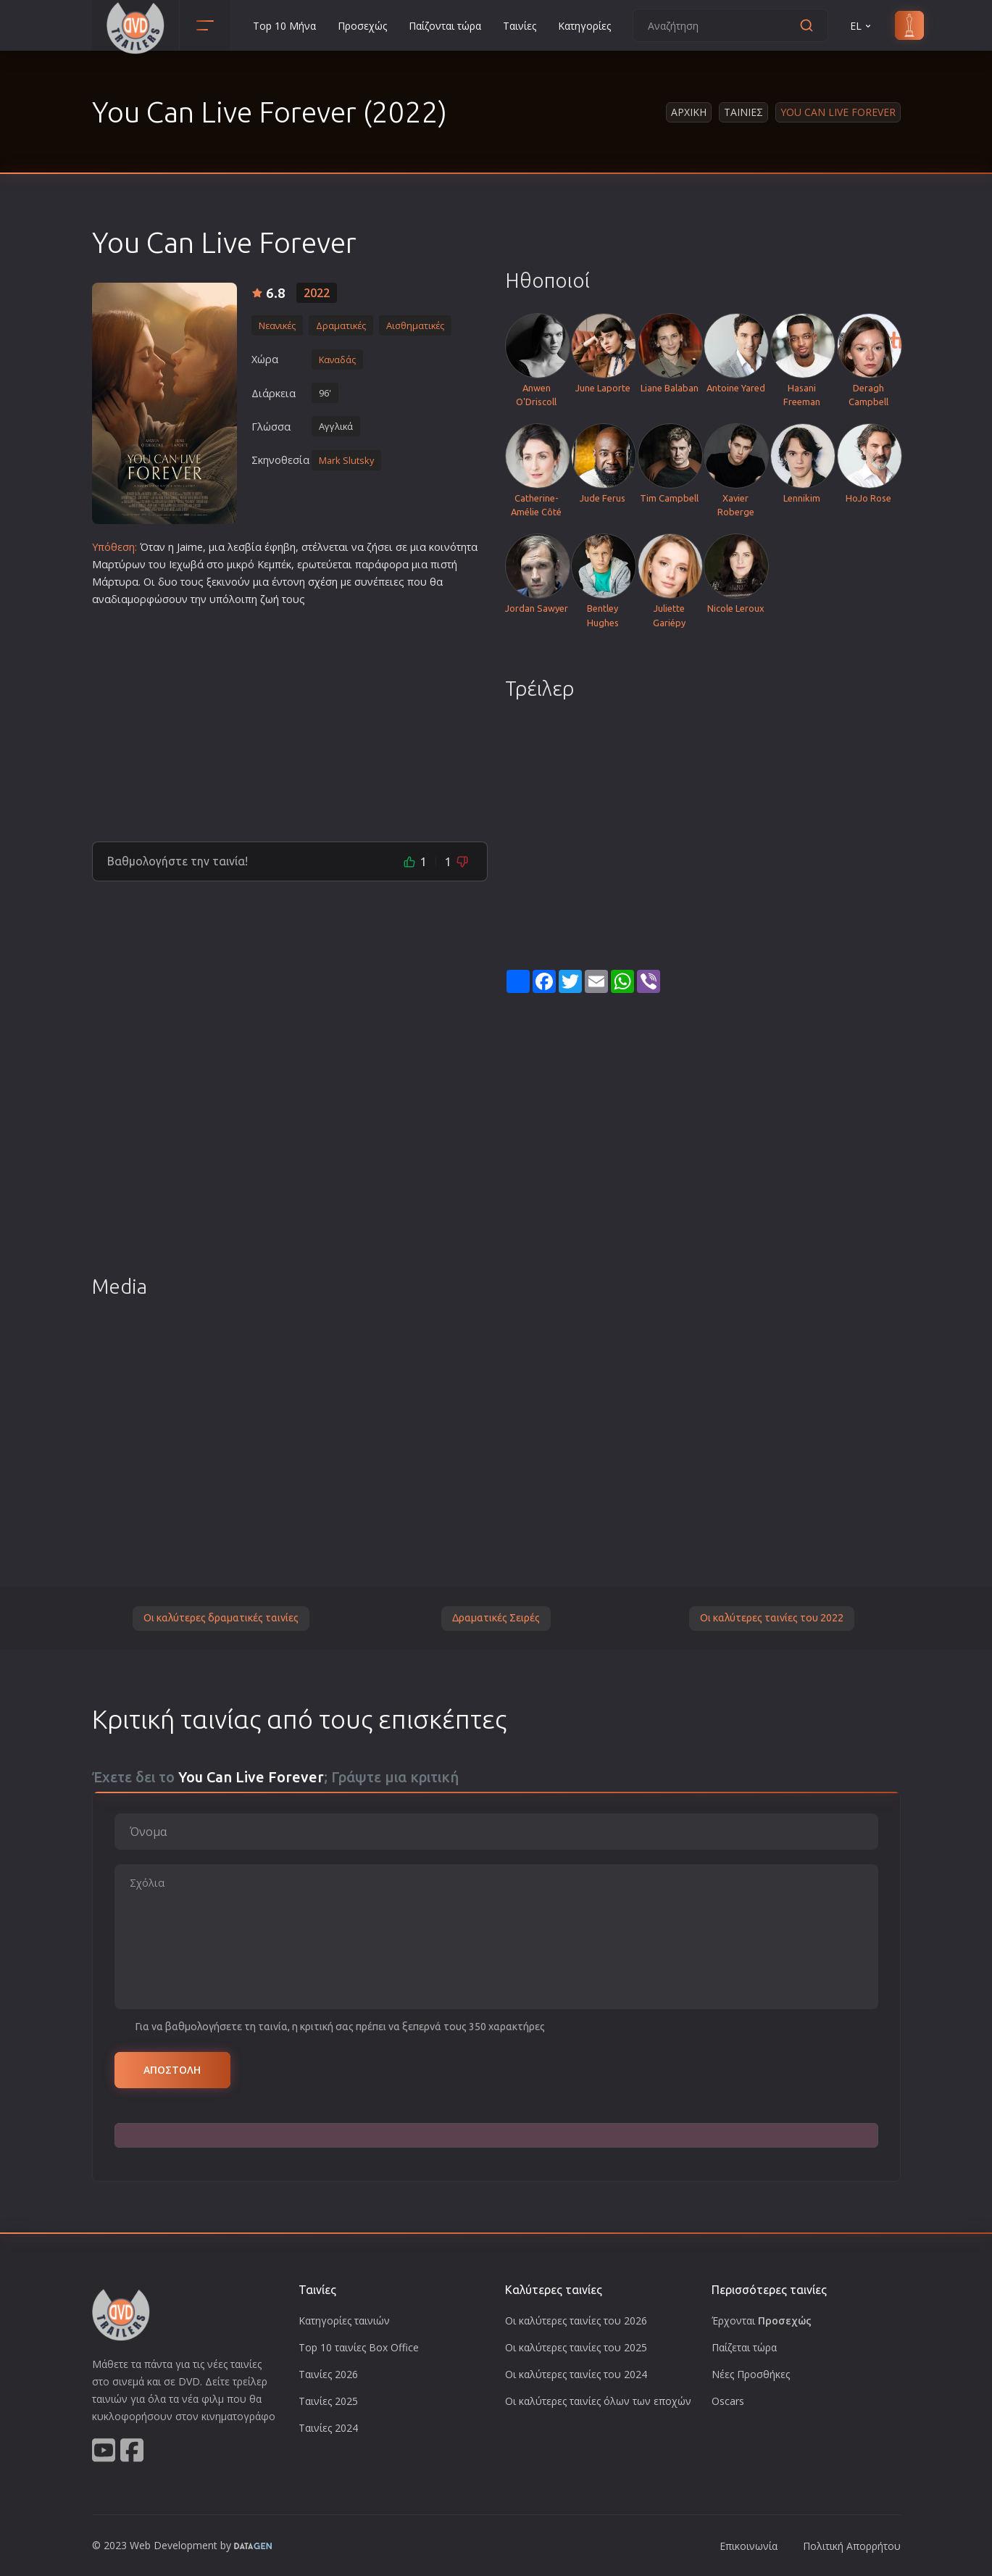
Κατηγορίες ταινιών (344, 2320)
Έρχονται (762, 2320)
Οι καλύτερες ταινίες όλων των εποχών (598, 2401)
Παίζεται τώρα (744, 2347)
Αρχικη (689, 112)
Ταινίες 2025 (328, 2401)
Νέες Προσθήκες (751, 2374)
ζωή (269, 599)
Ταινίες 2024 (328, 2428)
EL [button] (861, 26)
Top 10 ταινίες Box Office (359, 2347)
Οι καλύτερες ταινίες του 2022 (771, 1618)
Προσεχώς (362, 26)
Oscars (728, 2401)
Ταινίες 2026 (328, 2374)
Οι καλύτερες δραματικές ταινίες (221, 1618)
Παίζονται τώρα (445, 26)
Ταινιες (743, 112)
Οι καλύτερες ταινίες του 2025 (576, 2347)
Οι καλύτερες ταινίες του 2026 (576, 2320)
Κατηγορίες (584, 26)
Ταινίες (519, 26)
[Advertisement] (290, 718)
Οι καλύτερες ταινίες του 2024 (576, 2374)
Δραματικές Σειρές (496, 1618)
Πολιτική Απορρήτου (852, 2546)
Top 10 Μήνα (284, 26)
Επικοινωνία (749, 2546)
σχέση (323, 582)
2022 (317, 293)
